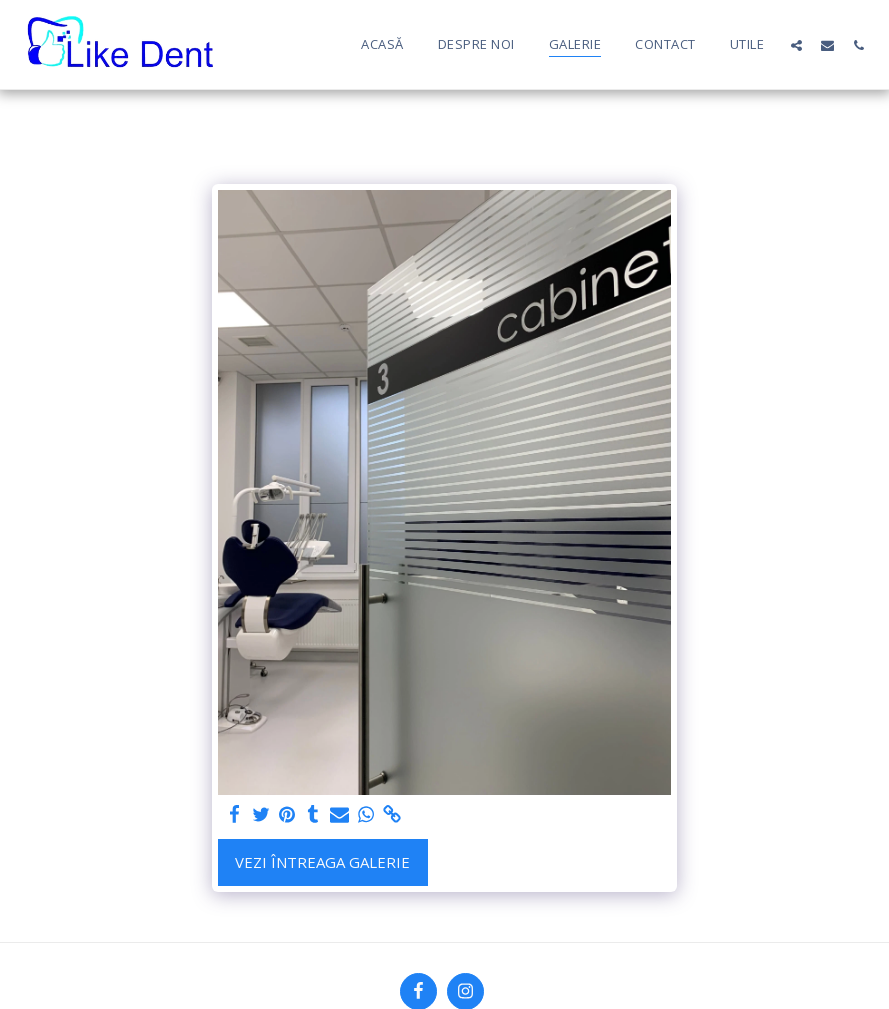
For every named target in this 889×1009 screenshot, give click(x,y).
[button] (796, 45)
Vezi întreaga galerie (322, 862)
